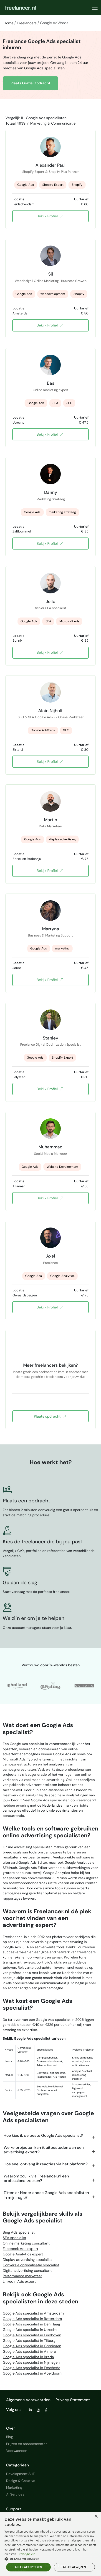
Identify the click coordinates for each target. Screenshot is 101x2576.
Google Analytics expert (23, 2254)
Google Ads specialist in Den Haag (31, 2324)
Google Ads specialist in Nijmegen (31, 2362)
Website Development (62, 1167)
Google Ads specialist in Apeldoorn (32, 2373)
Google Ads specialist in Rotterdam (32, 2318)
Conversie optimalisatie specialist (31, 2265)
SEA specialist (14, 2237)
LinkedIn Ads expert (19, 2281)
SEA (55, 403)
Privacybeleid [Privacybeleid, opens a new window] (26, 2554)
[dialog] (50, 2544)
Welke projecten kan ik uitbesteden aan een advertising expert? (44, 2150)
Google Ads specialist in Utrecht (30, 2329)
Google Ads (25, 185)
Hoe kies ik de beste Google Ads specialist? (43, 2135)
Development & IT (20, 2474)
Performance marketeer (22, 2276)
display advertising (62, 839)
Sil (50, 273)
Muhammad (50, 1146)
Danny (50, 492)
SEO (69, 403)
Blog (9, 2437)
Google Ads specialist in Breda (28, 2357)
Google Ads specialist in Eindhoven (32, 2335)
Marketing (14, 2487)
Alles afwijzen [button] (74, 2567)
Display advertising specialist (27, 2259)
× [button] (96, 2516)
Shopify (77, 185)
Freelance (50, 1263)
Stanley (50, 1037)
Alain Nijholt (50, 710)
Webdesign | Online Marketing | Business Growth (50, 281)
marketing (62, 948)
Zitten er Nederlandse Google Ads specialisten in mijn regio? (46, 2195)
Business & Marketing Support (50, 935)
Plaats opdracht (50, 1416)
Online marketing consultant (26, 2243)
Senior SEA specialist (50, 608)
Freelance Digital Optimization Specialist (50, 1044)
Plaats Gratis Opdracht (30, 83)
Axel (50, 1255)
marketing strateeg (62, 512)
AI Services (15, 2494)
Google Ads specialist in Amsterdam (33, 2313)
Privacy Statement (73, 2399)
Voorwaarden (16, 2450)
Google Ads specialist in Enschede (31, 2367)
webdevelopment (52, 294)
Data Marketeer (50, 826)
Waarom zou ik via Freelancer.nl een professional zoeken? (36, 2178)
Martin (50, 819)
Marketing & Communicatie (53, 123)
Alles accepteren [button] (28, 2567)
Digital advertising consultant (27, 2270)
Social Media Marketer (50, 1154)
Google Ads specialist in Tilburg (29, 2340)
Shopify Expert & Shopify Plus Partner (50, 172)
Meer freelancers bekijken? (50, 1365)
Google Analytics (62, 1276)
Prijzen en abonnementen (27, 2444)
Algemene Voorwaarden (28, 2399)
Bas (50, 383)
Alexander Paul (50, 165)
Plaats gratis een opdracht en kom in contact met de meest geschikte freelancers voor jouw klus (50, 1374)
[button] (50, 2558)
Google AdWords (43, 730)
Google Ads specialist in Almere (29, 2351)
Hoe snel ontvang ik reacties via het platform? (46, 2164)
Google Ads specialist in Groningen (32, 2346)
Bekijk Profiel (50, 216)
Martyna (50, 928)
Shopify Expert (52, 185)
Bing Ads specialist (19, 2232)
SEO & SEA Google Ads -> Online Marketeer (50, 717)
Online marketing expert (50, 390)
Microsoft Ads (69, 621)
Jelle (50, 601)
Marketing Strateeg (50, 499)
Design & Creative (20, 2480)
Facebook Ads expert (20, 2248)
